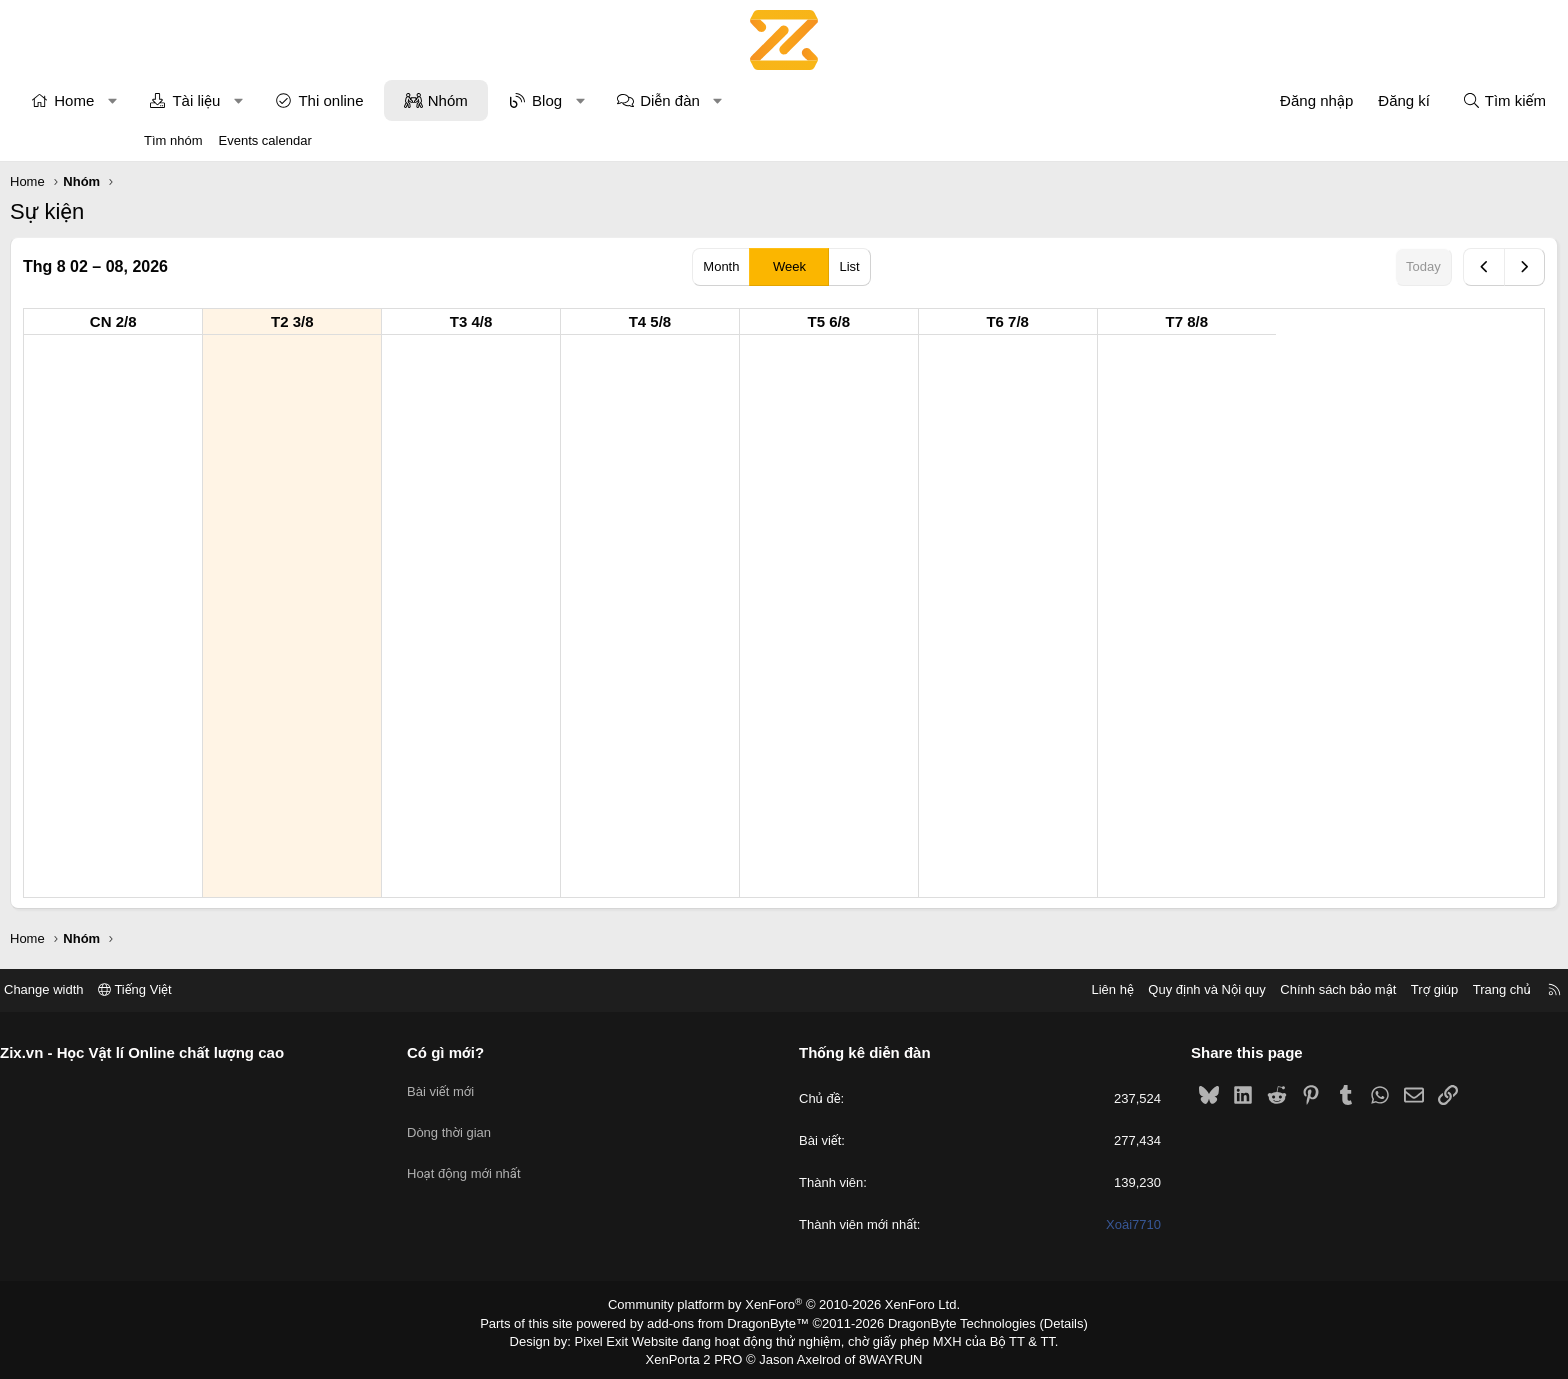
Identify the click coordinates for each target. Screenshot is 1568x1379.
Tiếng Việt (284, 989)
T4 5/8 (784, 321)
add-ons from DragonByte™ (732, 1322)
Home (208, 100)
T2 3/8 (426, 321)
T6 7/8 (1141, 321)
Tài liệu (330, 100)
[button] (246, 100)
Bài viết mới (515, 1086)
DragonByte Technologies (948, 1322)
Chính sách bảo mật (1189, 989)
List (849, 266)
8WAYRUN (882, 1355)
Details (1042, 1322)
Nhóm (582, 100)
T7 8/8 (1321, 321)
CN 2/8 (247, 321)
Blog (681, 100)
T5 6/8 (963, 321)
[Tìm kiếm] (1370, 100)
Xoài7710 (1059, 1225)
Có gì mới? (520, 1052)
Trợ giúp (1285, 989)
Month (721, 266)
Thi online (464, 100)
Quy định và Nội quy (1058, 989)
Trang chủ (1353, 989)
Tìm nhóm (173, 140)
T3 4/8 (605, 321)
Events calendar (265, 140)
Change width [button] (193, 989)
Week (789, 266)
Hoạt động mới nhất (539, 1158)
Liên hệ (963, 989)
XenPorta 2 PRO (700, 1355)
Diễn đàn (804, 100)
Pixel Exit (615, 1338)
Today (1289, 266)
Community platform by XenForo (784, 1305)
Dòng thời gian (524, 1122)
